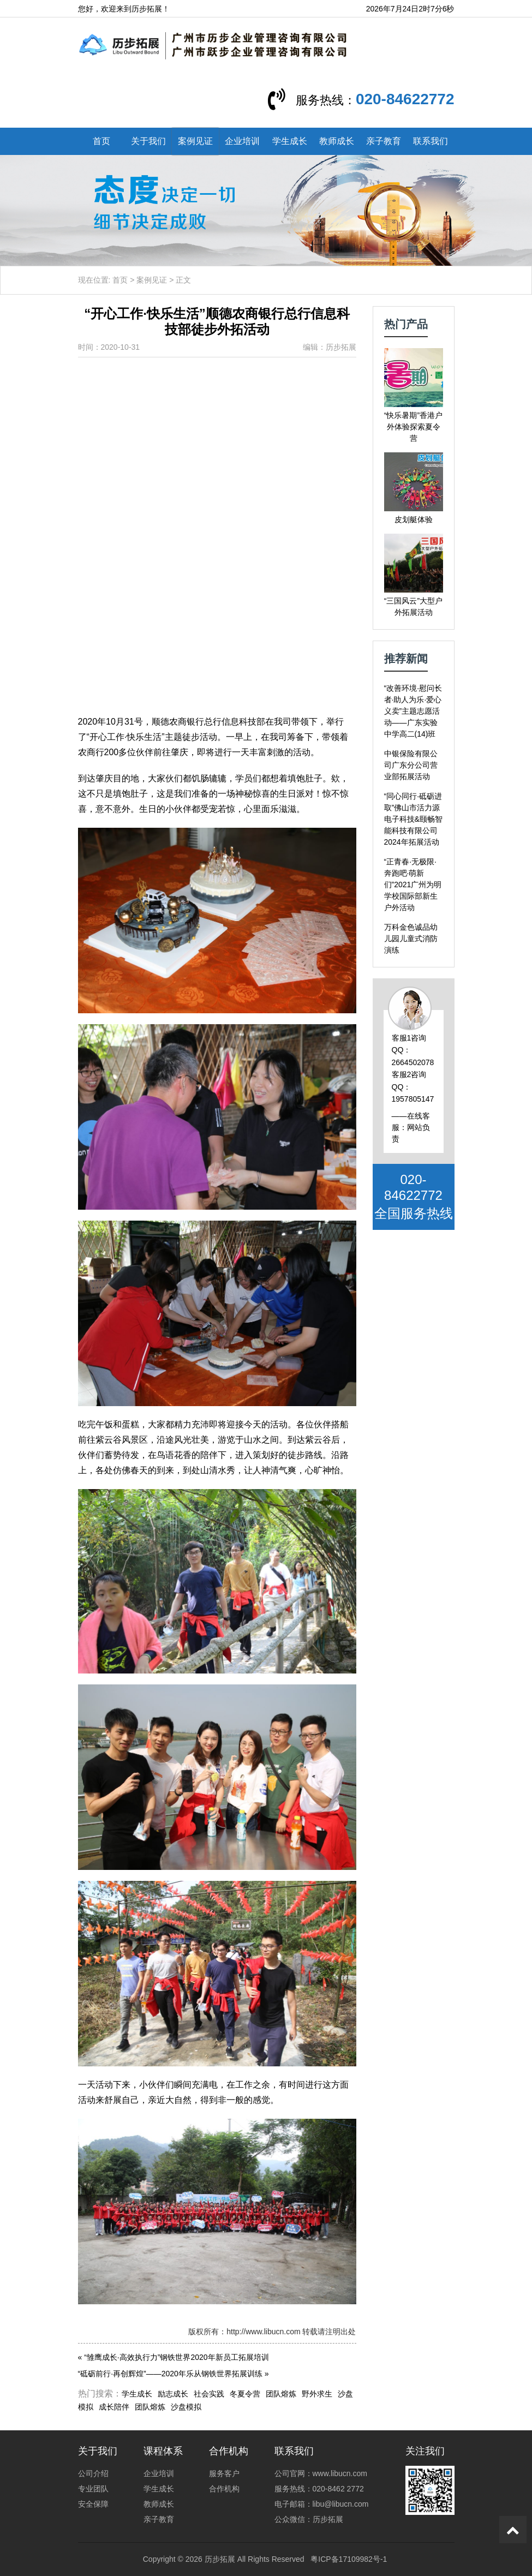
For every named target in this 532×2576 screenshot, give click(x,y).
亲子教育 (383, 141)
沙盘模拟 (186, 2406)
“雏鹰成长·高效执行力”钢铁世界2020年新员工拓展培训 (176, 2357)
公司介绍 (93, 2473)
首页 (101, 141)
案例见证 (195, 141)
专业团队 (93, 2488)
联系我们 (430, 141)
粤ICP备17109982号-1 (348, 2559)
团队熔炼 (281, 2393)
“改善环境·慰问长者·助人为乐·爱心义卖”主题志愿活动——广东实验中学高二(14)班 (413, 711)
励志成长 (173, 2393)
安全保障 (93, 2504)
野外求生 (317, 2393)
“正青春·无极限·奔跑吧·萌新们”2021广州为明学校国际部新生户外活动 (413, 884)
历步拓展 (220, 2559)
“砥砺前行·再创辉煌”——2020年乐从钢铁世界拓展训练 (170, 2373)
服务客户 (224, 2473)
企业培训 (242, 141)
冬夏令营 (245, 2393)
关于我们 (148, 141)
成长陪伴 (114, 2406)
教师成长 (336, 141)
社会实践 (209, 2393)
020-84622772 (405, 99)
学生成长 (289, 141)
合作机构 (224, 2488)
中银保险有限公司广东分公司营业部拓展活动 (411, 765)
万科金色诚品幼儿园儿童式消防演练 (411, 938)
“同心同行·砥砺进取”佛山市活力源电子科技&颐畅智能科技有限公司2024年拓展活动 (413, 819)
